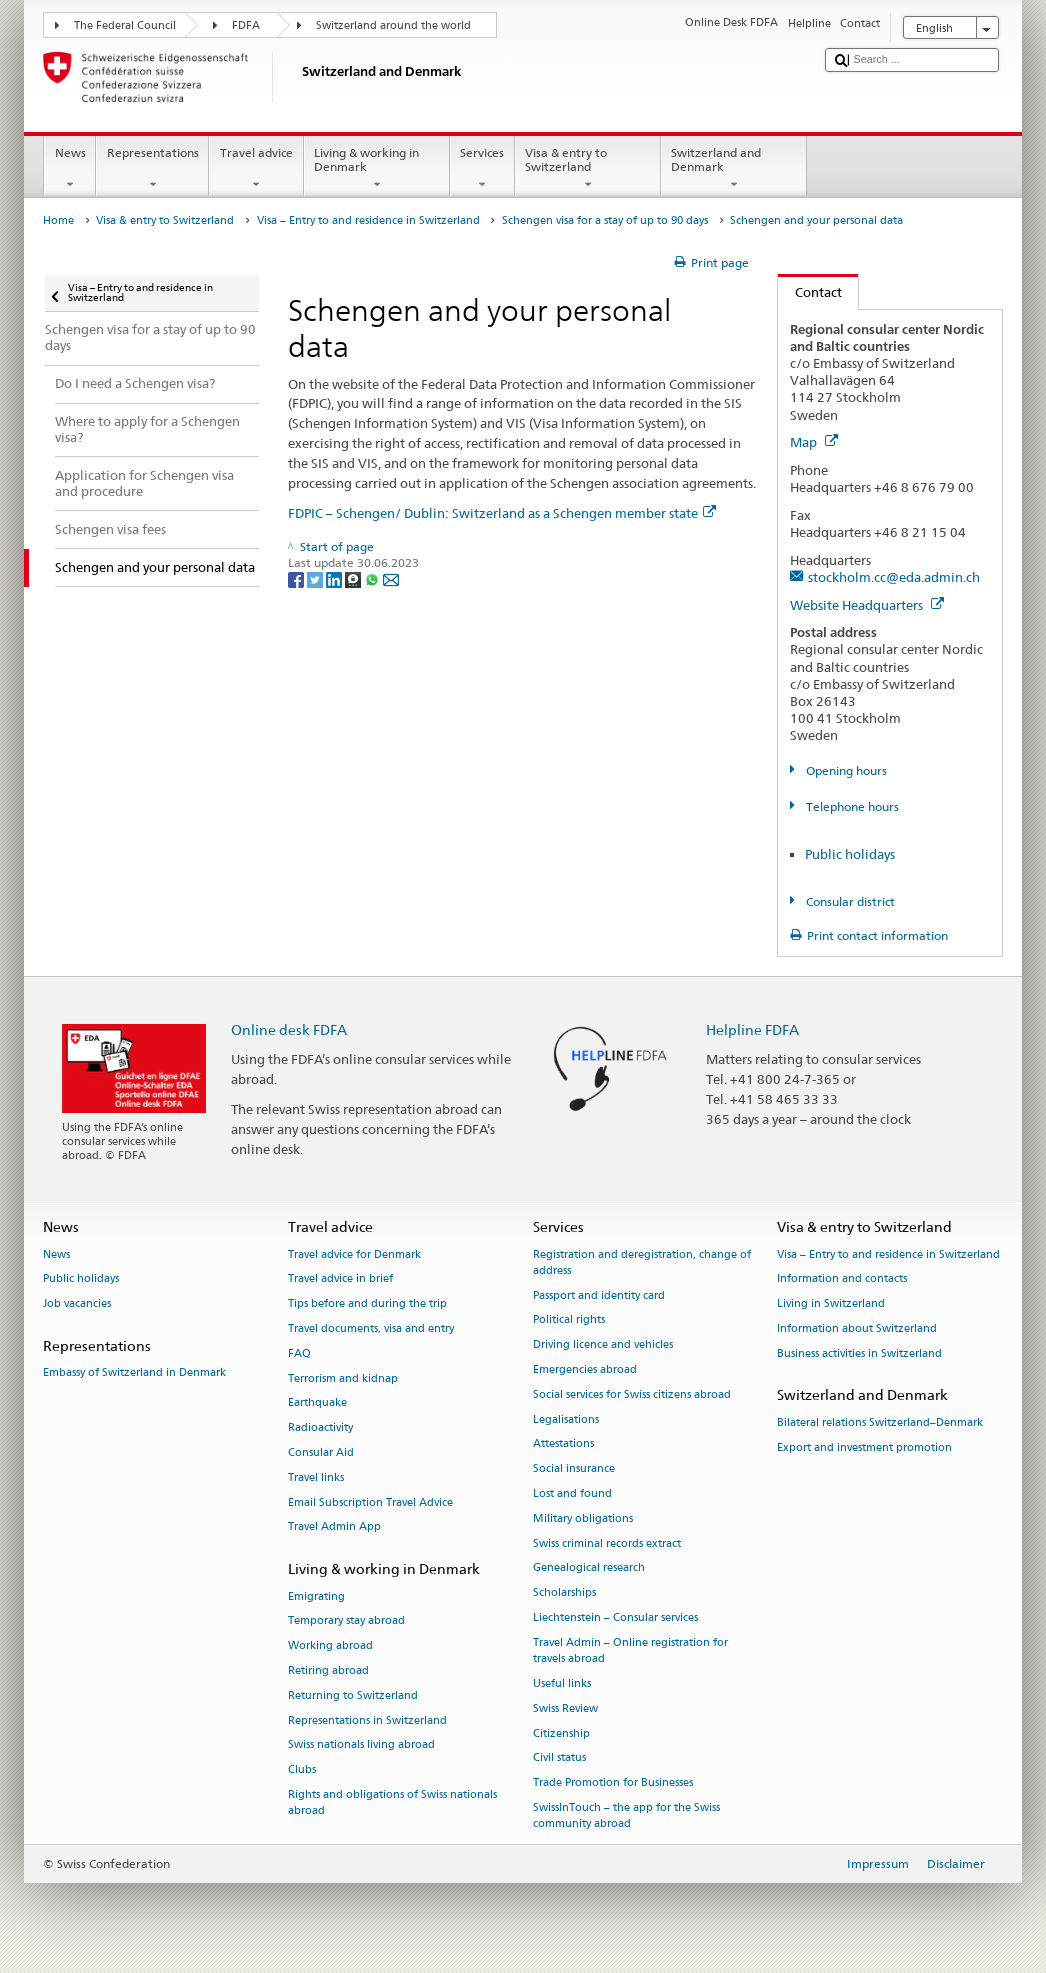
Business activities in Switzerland (859, 1353)
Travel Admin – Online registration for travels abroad (630, 1650)
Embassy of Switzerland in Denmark (134, 1373)
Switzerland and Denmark (734, 169)
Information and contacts (842, 1279)
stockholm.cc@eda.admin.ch (894, 577)
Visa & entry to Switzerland (588, 169)
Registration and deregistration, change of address (642, 1262)
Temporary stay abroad (346, 1621)
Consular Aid (321, 1452)
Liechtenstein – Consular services (615, 1618)
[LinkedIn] (335, 578)
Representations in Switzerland (367, 1720)
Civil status (559, 1758)
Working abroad (330, 1646)
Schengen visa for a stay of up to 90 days (605, 220)
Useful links (562, 1683)
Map (814, 442)
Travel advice (256, 169)
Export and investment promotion (864, 1447)
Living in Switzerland (831, 1304)
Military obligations (583, 1518)
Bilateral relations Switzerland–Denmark (880, 1422)
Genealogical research (589, 1568)
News (70, 169)
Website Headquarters (867, 605)
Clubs (302, 1770)
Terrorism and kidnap (343, 1378)
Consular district (849, 901)
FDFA (246, 25)
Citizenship (561, 1733)
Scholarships (564, 1593)
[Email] (391, 578)
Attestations (563, 1444)
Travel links (316, 1477)
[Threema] (354, 578)
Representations (152, 169)
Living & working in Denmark (377, 169)
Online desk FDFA (289, 1029)
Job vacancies (77, 1304)
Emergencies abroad (585, 1369)
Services (482, 169)
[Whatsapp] (373, 578)
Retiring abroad (328, 1670)
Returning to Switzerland (353, 1695)
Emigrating (316, 1596)
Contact (810, 292)
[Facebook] (297, 578)
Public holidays (850, 854)
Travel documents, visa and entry (371, 1328)
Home (58, 220)
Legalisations (566, 1419)
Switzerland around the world (393, 25)
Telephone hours (851, 806)
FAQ (299, 1353)
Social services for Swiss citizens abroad (632, 1394)
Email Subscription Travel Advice (370, 1502)
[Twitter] (316, 578)
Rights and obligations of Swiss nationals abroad (392, 1802)
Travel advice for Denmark (354, 1254)
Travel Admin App (334, 1527)
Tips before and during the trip (367, 1304)
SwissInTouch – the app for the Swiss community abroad (626, 1815)
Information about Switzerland (857, 1328)
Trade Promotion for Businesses (613, 1783)
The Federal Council (125, 25)
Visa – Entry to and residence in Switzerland (368, 220)
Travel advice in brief (340, 1279)
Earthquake (317, 1403)
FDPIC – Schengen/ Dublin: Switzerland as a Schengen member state (502, 513)
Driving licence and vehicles (603, 1345)
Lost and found (572, 1493)
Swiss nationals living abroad (361, 1745)
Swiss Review (565, 1708)
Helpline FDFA (752, 1029)
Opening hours (845, 770)
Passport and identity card (599, 1295)
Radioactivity (320, 1428)
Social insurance (574, 1469)
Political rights (569, 1320)
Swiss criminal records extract (607, 1543)
